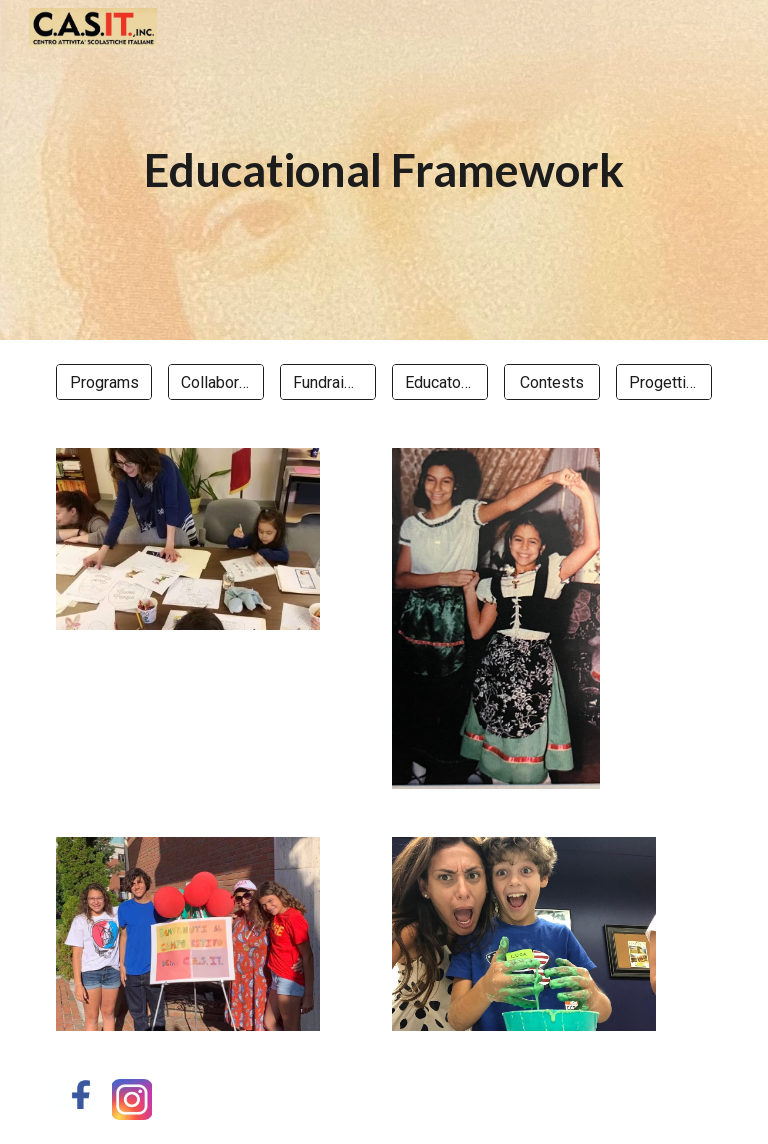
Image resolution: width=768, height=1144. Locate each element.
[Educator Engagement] (439, 382)
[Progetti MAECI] (663, 382)
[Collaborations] (215, 382)
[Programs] (103, 382)
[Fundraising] (327, 382)
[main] (383, 170)
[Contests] (551, 382)
